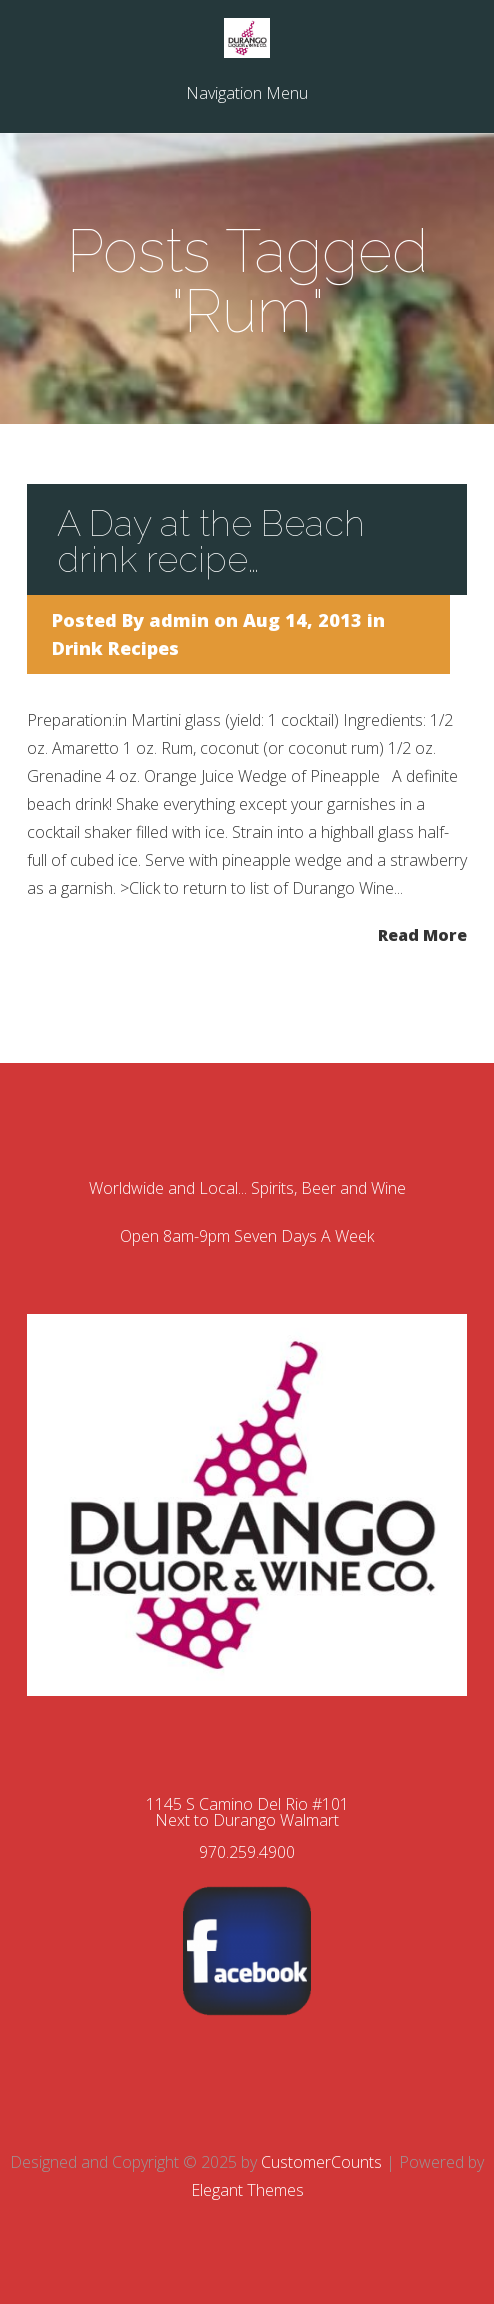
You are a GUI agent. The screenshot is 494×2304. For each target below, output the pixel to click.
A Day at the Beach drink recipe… (211, 541)
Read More (422, 933)
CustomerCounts (321, 2162)
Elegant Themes (247, 2190)
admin (179, 620)
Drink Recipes (115, 648)
